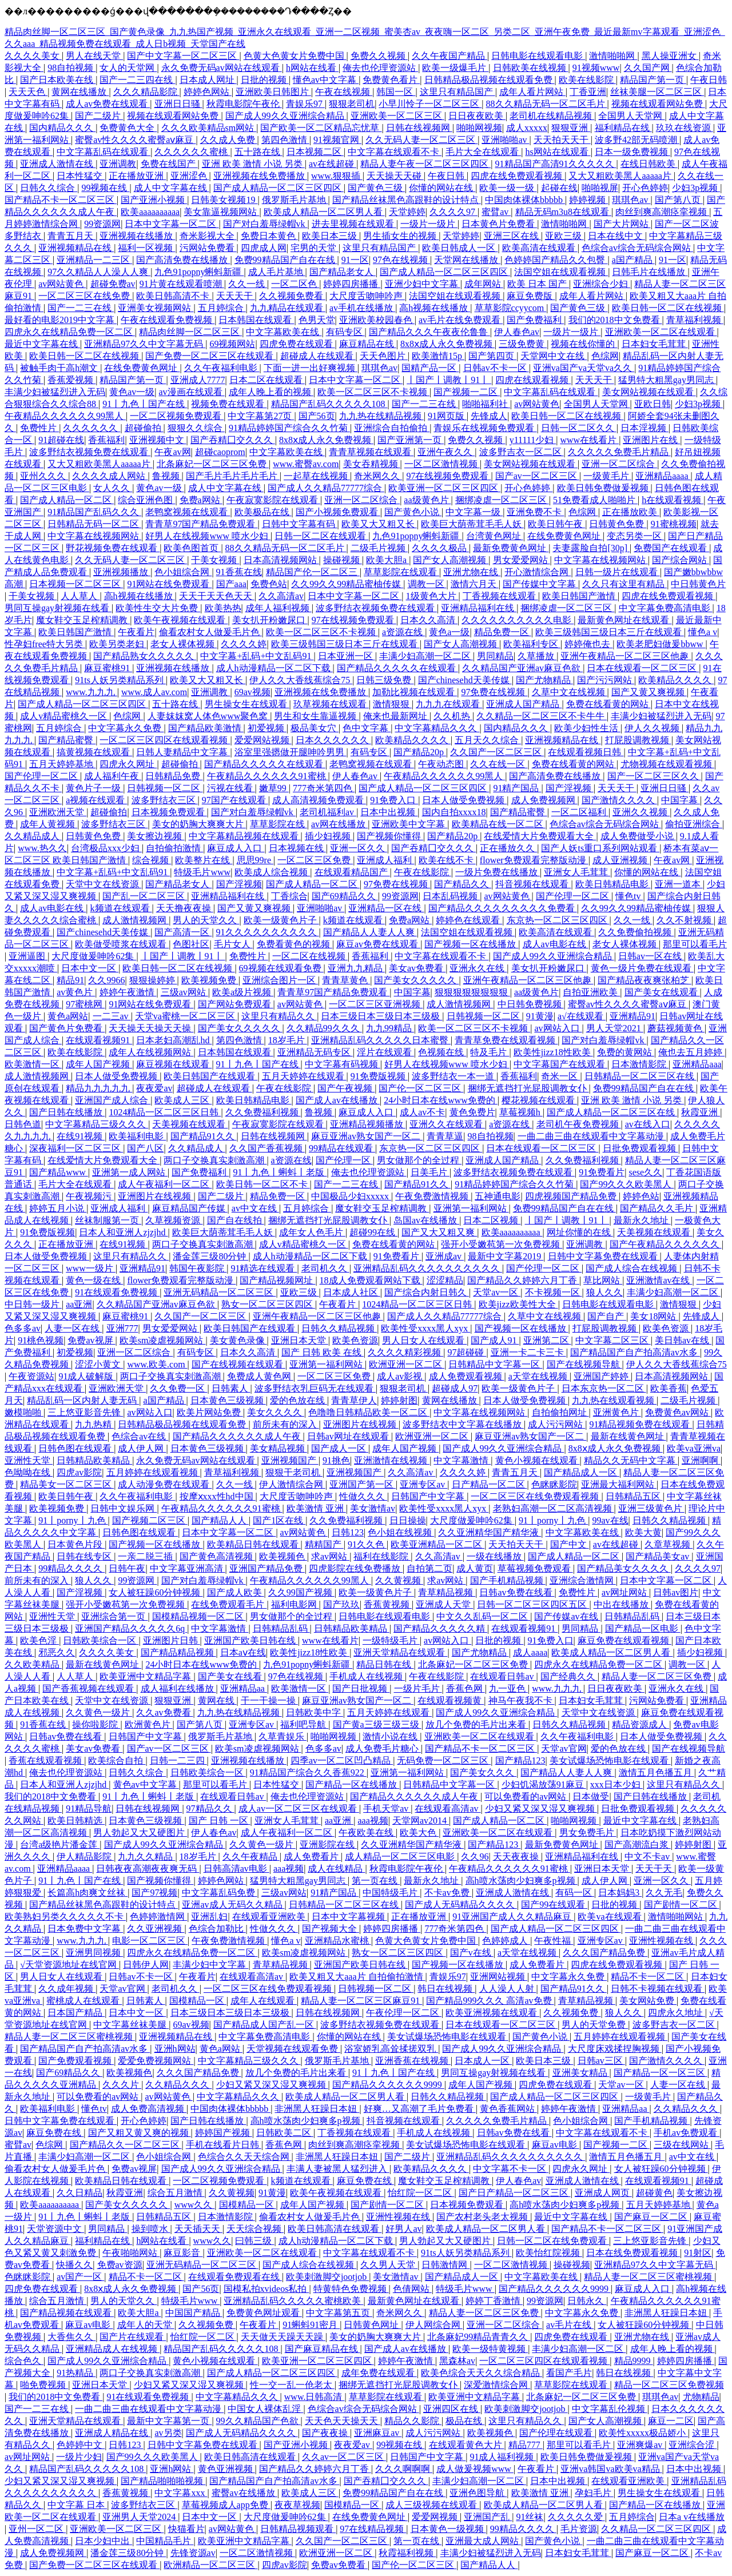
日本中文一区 (89, 968)
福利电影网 (295, 1604)
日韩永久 (586, 2301)
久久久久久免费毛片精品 (619, 452)
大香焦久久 (71, 2337)
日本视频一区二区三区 (76, 584)
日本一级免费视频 (632, 152)
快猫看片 (186, 2529)
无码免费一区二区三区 (444, 1760)
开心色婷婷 (645, 188)
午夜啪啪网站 (131, 2253)
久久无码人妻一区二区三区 (421, 140)
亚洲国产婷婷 (602, 1376)
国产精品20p (419, 752)
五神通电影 (497, 1196)
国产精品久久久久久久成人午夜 (238, 1436)
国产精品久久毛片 (657, 1208)
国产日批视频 (360, 1688)
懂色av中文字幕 (326, 80)
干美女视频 (215, 560)
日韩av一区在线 (651, 956)
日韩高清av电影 (236, 1868)
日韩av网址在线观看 (349, 1436)
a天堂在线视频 (539, 1376)
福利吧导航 (304, 1724)
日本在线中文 (616, 236)
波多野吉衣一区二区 (521, 452)
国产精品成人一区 (581, 1472)
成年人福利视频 (278, 608)
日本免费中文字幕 (85, 1928)
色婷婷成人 (506, 1940)
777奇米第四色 (324, 788)
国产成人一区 (339, 1448)
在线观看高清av (447, 1808)
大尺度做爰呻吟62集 (93, 956)
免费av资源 (119, 2265)
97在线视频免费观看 (448, 476)
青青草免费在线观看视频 (506, 1040)
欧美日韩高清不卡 (174, 296)
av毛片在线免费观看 (461, 320)
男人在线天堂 (94, 56)
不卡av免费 (448, 1892)
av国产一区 (80, 2277)
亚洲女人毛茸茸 (577, 872)
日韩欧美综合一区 (100, 1640)
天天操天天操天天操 (151, 1028)
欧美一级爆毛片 (455, 68)
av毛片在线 (570, 2325)
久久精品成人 (33, 836)
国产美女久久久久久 (416, 980)
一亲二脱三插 (146, 1556)
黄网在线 (217, 1700)
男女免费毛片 (587, 1832)
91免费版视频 (379, 1076)
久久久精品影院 (146, 92)
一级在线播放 (495, 1556)
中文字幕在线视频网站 (94, 536)
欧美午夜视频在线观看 (181, 620)
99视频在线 (105, 188)
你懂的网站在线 (442, 188)
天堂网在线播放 (467, 260)
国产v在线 (472, 1952)
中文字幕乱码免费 (219, 1892)
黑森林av (457, 2361)
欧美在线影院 (587, 80)
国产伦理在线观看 (557, 2433)
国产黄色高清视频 (217, 1556)
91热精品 (76, 2373)
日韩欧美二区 (284, 2133)
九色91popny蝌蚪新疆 (199, 272)
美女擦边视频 (155, 836)
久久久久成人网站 (110, 476)
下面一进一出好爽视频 (310, 368)
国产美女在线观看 (662, 992)
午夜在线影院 (422, 872)
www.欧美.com (157, 1364)
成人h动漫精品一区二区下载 (274, 668)
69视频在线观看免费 (281, 968)
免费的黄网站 (625, 1052)
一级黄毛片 (607, 476)
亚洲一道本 (679, 884)
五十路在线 (258, 152)
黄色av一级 (131, 392)
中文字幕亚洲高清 (187, 1568)
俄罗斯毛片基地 (295, 200)
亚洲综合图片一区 (280, 980)
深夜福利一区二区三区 (76, 1148)
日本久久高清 (429, 620)
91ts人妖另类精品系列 (120, 680)
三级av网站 (184, 992)
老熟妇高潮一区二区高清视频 (553, 1508)
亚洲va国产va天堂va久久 (583, 368)
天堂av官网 (563, 1748)
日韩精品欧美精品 (94, 1460)
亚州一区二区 (37, 2529)
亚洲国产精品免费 (267, 1568)
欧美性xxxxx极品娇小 (643, 2433)
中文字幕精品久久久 (437, 728)
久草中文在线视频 (569, 692)
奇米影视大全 (208, 236)
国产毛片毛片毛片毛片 (233, 476)
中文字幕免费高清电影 (666, 608)
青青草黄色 (346, 980)
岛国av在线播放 (426, 1220)
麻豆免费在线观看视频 (624, 1640)
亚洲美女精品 (581, 2072)
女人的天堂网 (128, 68)
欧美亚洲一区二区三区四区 (444, 488)
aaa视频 (372, 1820)
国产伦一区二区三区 (421, 1088)
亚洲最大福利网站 (619, 1484)
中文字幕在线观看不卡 (394, 152)
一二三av (112, 1016)
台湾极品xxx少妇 (106, 848)
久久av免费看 (164, 1712)
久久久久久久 (91, 428)
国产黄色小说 (412, 512)
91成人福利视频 (503, 2457)
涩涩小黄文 (99, 1364)
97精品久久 (210, 1808)
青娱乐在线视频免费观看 (484, 428)
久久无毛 (664, 1892)
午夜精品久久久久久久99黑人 (65, 416)
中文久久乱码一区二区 (483, 1616)
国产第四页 (492, 356)
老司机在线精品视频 (552, 116)
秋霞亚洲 (700, 1112)
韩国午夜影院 (197, 1268)
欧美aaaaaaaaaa (150, 212)
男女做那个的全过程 (419, 1160)
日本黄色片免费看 (499, 224)
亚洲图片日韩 (171, 1640)
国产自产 (606, 1316)
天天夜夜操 (517, 1856)
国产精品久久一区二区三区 (126, 2145)
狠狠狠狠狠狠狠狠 (472, 992)
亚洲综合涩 (693, 2445)
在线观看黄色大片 (466, 2445)
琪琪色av (631, 200)
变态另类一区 (635, 536)
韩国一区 (395, 92)
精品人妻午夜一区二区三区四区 (425, 164)
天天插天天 (198, 2229)
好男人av (403, 2229)
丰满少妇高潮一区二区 (426, 656)
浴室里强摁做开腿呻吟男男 (290, 752)
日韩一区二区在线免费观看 (553, 2241)
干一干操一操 (269, 1700)
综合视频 (151, 860)
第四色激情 (285, 140)
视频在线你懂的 (584, 344)
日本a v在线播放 (692, 2517)
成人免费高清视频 (148, 2109)
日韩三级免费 (384, 680)
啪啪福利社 (486, 404)
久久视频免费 (571, 2012)
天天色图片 (384, 356)
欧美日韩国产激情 (580, 596)
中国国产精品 (193, 2313)
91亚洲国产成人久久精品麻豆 (513, 1916)
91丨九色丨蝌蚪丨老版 (280, 1172)
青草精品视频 (446, 1592)
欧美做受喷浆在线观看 (122, 944)
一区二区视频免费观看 (177, 416)
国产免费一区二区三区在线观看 (210, 356)
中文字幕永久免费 (126, 728)
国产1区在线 (279, 1520)
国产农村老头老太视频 (483, 2217)
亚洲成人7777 (197, 380)
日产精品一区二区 (489, 1484)
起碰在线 (559, 188)
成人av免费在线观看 (108, 104)
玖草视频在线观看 (331, 704)
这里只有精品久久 (279, 1016)
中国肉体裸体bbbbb (525, 200)
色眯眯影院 (554, 1484)
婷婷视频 (588, 200)
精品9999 (633, 2361)
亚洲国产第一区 (362, 1484)
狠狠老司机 (352, 104)
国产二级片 (99, 116)
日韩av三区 (601, 2060)
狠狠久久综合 (196, 428)
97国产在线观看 (235, 800)
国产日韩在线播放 (67, 1112)
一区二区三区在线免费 (85, 296)
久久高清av (281, 596)
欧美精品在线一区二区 (499, 824)
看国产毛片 (569, 2373)
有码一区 (574, 1892)
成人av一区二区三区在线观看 (298, 1808)
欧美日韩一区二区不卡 (263, 1184)
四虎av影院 (79, 1472)
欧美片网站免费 (210, 1412)
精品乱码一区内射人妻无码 (83, 1400)
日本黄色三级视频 (228, 1400)
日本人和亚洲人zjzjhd (123, 1232)
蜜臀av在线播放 (244, 2493)
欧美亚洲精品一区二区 (437, 1544)
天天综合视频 (255, 2229)
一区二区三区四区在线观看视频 (165, 740)
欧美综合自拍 (116, 1760)
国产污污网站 (605, 680)
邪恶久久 (56, 1652)
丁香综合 (289, 896)
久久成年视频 (67, 1988)
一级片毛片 (418, 1688)
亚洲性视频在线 (662, 1940)
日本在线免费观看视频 (633, 2253)
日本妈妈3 (620, 1892)
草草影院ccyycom (511, 308)
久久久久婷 (243, 644)
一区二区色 (295, 284)
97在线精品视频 (373, 2529)
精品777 (525, 2445)
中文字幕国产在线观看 (560, 1064)
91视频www (596, 68)
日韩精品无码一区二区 (94, 524)
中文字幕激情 (462, 1460)
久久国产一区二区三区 (497, 752)
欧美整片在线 (203, 860)
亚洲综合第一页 (114, 1616)
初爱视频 (267, 728)
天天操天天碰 (395, 176)
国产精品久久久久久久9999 (388, 2084)
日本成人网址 (208, 80)
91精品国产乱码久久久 (94, 512)
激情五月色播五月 (656, 1772)
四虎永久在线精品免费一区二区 (70, 332)
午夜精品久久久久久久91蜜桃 (267, 776)
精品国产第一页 (653, 80)
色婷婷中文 (81, 2445)
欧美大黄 (643, 1532)
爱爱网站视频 (263, 740)
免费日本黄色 (269, 236)
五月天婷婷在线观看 (304, 1076)
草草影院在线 (278, 824)
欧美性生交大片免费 (158, 608)
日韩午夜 (127, 1568)
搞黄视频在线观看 (94, 752)
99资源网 (102, 224)
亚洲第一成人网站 (130, 1172)
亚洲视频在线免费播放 (260, 176)
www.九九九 (91, 692)
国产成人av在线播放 (338, 1100)
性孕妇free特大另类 (45, 644)
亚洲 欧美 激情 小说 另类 (253, 164)
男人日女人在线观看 (424, 1340)
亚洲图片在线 (651, 440)
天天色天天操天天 (342, 2421)
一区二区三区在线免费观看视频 (536, 1496)
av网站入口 (558, 1028)
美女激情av (372, 1508)
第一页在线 (376, 1880)
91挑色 (336, 1460)
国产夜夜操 (326, 2433)
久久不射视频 (685, 920)
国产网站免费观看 (235, 1004)
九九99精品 (390, 1028)
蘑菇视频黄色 (676, 1028)
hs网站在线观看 (557, 152)
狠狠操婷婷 (153, 980)
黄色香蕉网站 (508, 2109)
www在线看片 (589, 440)
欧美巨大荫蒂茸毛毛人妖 (472, 524)
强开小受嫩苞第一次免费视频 (501, 1244)
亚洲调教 (118, 164)
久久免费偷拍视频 (636, 932)
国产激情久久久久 (619, 800)
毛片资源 (578, 2529)
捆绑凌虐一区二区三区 (502, 500)
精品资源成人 (640, 1724)
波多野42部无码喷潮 (637, 140)
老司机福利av (328, 812)
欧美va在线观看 (610, 1916)
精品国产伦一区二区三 (313, 572)
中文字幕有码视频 (342, 1064)
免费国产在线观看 (671, 548)
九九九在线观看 (449, 704)
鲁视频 (167, 476)
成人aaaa (530, 1652)
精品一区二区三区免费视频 (669, 2385)
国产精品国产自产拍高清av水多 (635, 1352)
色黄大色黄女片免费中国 (295, 56)
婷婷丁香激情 (494, 2301)
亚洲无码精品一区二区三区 (220, 1292)
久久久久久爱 (576, 2517)
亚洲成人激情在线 (58, 164)
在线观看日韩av (503, 1676)
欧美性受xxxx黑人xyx (425, 1328)
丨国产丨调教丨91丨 (449, 380)
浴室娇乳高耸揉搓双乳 (391, 2048)
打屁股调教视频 (638, 740)
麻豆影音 (183, 2253)
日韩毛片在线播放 (649, 272)
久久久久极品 (440, 548)
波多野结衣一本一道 (454, 1076)
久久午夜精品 (251, 1856)
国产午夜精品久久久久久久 (666, 1244)
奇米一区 (560, 1076)
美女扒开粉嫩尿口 (270, 620)
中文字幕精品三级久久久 (96, 1124)
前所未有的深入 (286, 1424)
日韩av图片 (675, 1592)
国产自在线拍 (235, 1220)
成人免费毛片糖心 (383, 1748)
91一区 (355, 260)
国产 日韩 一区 (219, 1820)
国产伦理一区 (344, 1160)
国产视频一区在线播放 (471, 944)
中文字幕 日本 (77, 2505)
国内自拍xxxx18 (454, 812)
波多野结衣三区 (165, 800)
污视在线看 (231, 788)
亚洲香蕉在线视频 (413, 2060)
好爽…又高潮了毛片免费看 (420, 2109)
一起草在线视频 (317, 476)
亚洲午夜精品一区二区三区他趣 (625, 656)
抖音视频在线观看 (533, 884)
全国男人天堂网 (631, 116)
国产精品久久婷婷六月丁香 (523, 1280)
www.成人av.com (154, 692)
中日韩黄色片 (698, 584)
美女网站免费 (648, 2000)
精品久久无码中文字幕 (631, 1460)
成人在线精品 (336, 1868)
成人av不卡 (422, 1112)
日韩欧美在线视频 (530, 68)
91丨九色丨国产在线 (144, 404)
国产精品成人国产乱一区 (264, 2024)
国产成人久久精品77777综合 (326, 488)
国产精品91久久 (203, 1136)
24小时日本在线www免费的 (441, 1100)
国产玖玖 (341, 1604)
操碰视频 (342, 560)
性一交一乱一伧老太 (292, 2385)
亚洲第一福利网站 (471, 1208)
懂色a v (702, 632)
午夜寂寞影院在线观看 (273, 500)
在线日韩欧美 (649, 164)
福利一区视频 (146, 248)
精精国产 (324, 1544)
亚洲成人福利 (385, 860)
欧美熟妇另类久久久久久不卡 (65, 1916)
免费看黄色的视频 (294, 944)
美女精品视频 (278, 1448)
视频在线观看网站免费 (658, 104)
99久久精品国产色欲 (258, 2421)
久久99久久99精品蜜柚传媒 (347, 584)
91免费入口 (394, 800)
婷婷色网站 (208, 92)
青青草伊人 (354, 1400)
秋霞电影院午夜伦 (244, 104)
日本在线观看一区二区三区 (643, 668)
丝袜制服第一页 (108, 1220)
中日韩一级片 (33, 1304)
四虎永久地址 (676, 2012)
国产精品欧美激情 (206, 728)
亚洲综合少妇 (601, 284)
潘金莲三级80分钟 (210, 1256)
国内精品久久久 (62, 128)
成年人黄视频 (48, 824)
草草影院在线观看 (401, 572)
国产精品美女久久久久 (624, 1568)
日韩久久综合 (48, 188)
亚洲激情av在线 (659, 1280)
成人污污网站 (556, 1424)
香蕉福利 (106, 440)
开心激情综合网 (537, 572)
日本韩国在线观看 (256, 320)
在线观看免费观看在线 (235, 2277)
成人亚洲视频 (621, 860)
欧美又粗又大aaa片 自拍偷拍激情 (357, 1976)
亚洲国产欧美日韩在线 (251, 1640)
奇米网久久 (378, 476)
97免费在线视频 (494, 692)
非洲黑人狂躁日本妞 (316, 2109)
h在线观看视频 (672, 500)
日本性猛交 (81, 176)
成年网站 (483, 284)
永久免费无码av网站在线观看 (221, 68)
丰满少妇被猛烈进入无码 (55, 392)
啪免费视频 (44, 2385)
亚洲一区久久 (358, 848)
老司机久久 (325, 1268)
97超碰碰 (466, 1352)
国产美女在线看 (231, 1676)
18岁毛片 (287, 1040)
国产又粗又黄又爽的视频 (139, 2133)
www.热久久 (42, 848)
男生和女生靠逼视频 (316, 716)
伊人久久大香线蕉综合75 (300, 680)
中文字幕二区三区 (613, 1340)
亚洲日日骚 (178, 104)
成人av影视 (400, 1376)
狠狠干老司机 (294, 1472)
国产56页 (317, 416)
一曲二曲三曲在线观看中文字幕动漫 (592, 1136)
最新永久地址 (642, 1220)
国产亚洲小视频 (154, 200)
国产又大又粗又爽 (439, 1232)
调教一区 (427, 584)
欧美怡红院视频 (549, 2253)
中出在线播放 (622, 1604)
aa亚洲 (79, 1304)
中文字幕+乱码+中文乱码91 (256, 656)
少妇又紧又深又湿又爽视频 (541, 1808)
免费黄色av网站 (678, 1412)
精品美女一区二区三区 (67, 1484)
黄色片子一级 (94, 788)
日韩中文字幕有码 (299, 524)
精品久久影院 (412, 2421)
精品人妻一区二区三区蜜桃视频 (70, 2036)
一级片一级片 (429, 224)
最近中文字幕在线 (42, 344)
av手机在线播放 (362, 308)
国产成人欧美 (235, 1592)
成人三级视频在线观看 (432, 2505)
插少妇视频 (329, 836)
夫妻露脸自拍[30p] (591, 548)
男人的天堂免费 (595, 2024)
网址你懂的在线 (580, 1232)
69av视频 (252, 692)
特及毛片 (489, 1052)
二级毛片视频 (379, 548)
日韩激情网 (445, 2265)
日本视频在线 (297, 848)
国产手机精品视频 (508, 1580)
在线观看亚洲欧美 (270, 1916)
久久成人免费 (228, 140)
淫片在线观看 (385, 1052)
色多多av (23, 1328)
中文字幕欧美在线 (283, 332)
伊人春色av (516, 332)
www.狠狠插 (337, 176)
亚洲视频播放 (121, 572)
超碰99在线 (373, 1232)
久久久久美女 (33, 56)
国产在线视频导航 (584, 1364)
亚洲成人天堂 (444, 1604)
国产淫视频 (570, 788)
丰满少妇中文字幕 (210, 1964)
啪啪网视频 (479, 128)
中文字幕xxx (180, 2493)
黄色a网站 (67, 1016)
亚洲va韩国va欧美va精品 (611, 2469)
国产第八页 (679, 200)
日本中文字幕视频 (349, 1916)
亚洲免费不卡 (535, 512)
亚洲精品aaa (697, 1064)
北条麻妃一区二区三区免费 (213, 464)
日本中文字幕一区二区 (171, 224)
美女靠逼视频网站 (221, 212)
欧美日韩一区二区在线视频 (668, 308)
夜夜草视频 (297, 2505)
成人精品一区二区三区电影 (401, 1856)
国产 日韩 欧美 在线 (322, 1352)
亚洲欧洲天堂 (57, 812)
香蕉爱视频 (71, 380)
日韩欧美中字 (314, 1712)
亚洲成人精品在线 (112, 2433)
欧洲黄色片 (149, 1724)
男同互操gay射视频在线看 (58, 608)
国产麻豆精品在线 (322, 2349)
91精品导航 (89, 1808)
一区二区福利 (579, 812)
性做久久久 (363, 1496)
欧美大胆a (387, 560)
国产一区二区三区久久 (654, 776)
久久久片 (121, 2084)
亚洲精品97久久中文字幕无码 (144, 344)
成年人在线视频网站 (151, 1052)
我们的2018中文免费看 (615, 320)
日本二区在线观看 (267, 380)
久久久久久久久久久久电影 (518, 620)
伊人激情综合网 (292, 1484)
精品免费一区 (502, 632)
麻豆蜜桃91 (108, 668)
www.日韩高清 (314, 2397)
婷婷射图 (399, 1400)
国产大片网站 (622, 224)
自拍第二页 (429, 1568)
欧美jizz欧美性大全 (518, 1304)
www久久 (194, 2205)
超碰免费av (113, 284)
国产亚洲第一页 (410, 440)
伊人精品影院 (85, 1856)
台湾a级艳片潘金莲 (60, 1844)
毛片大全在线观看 (483, 152)
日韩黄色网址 (372, 2325)
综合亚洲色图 (146, 500)
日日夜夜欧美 (477, 116)
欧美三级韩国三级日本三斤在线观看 (609, 632)
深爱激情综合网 (497, 2385)
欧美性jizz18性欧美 (553, 1052)
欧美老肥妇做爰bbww (660, 644)
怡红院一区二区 (421, 2193)
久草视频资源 (173, 1220)
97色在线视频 (401, 260)
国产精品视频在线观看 (67, 2313)
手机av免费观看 (686, 2133)
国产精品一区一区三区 (660, 2072)
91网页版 (447, 416)
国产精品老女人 (342, 272)
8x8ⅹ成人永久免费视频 (447, 344)
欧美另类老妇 (117, 644)
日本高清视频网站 (281, 560)
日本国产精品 (76, 2012)
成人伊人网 (142, 1448)
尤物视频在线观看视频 (667, 764)
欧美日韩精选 (76, 1820)
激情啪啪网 (613, 56)
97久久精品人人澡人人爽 (98, 272)
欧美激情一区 (33, 1064)
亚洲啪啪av (505, 140)
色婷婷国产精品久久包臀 (555, 260)
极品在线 (464, 2421)
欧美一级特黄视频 (490, 2349)
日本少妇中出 (103, 2541)
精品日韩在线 (384, 1664)
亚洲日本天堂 (299, 1340)
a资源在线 (403, 632)
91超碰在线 (61, 440)
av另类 (167, 2433)
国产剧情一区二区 (681, 1904)
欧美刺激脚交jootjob (327, 2277)
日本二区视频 (491, 1220)
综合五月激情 (176, 2193)
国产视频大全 (330, 1928)
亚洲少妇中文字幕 (422, 284)
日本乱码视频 (451, 896)
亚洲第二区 (547, 1340)
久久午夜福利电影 (222, 368)
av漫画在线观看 (192, 392)
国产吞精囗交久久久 (232, 440)
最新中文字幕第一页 (169, 2421)
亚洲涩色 (189, 176)
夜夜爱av (154, 1088)
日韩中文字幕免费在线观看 (604, 1256)
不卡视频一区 (553, 1292)
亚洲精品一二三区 (94, 260)
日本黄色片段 (76, 1544)
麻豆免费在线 (54, 2133)
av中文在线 (255, 1208)
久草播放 (537, 656)
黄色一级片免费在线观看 (642, 968)
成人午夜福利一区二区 (165, 1184)
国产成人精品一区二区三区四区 (278, 188)
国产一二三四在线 (137, 80)
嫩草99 (274, 788)
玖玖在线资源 (684, 128)
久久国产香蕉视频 (267, 1148)
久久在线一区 (498, 764)
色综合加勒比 (217, 1928)
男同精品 (495, 656)
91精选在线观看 (263, 1268)
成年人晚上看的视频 (271, 392)
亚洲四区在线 (451, 2409)
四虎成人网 (264, 248)
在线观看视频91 (99, 1040)
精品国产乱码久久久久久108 (329, 404)
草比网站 (602, 1280)
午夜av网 (172, 452)
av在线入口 (647, 1124)
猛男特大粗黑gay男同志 (667, 380)
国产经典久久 (569, 1676)
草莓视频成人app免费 (226, 2505)
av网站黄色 (62, 284)
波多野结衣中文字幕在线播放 (463, 1424)
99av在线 (610, 1520)
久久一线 (247, 284)
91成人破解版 (87, 1376)
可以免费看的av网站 (526, 1796)
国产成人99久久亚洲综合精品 (286, 116)
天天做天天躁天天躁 (283, 2337)
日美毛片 (430, 1172)
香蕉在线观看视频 (46, 1760)
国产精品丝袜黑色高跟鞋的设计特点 (406, 200)
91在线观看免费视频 (117, 1292)
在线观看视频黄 (450, 1700)
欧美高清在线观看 (540, 248)
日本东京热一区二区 (604, 1388)
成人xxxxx (526, 128)
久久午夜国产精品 (449, 56)
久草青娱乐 (282, 1736)
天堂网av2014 (420, 1820)
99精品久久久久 (71, 1568)
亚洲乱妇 (209, 1916)
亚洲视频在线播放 (137, 236)
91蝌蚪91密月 (311, 2325)
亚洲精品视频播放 (367, 1124)
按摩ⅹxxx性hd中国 (218, 1496)
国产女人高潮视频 (450, 560)
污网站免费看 (208, 248)
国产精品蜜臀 (67, 740)
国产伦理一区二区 (42, 776)
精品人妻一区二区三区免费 (658, 1676)
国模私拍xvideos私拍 (266, 2289)
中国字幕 (680, 800)
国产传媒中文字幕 (540, 584)
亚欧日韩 (652, 404)
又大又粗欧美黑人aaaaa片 (621, 176)
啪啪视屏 (600, 188)
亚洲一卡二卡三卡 (528, 1352)
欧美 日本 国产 (538, 284)
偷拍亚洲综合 (693, 824)
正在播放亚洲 (137, 176)
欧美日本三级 (330, 236)
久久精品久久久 (178, 2084)
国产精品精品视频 (178, 1652)
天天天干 (235, 296)
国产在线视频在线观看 (238, 1364)
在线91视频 (81, 1136)
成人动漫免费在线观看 (165, 1484)
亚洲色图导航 (478, 2493)
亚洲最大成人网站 (483, 2541)
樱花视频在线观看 (539, 1100)
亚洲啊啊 (701, 1460)
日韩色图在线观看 (76, 1448)
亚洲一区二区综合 (619, 464)
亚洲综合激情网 (583, 1580)
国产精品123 (520, 1760)
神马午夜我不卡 (521, 1700)
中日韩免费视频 (531, 1004)
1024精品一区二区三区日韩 (165, 1112)
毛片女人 (233, 944)
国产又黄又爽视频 (649, 692)
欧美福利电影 (137, 1136)
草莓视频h (521, 1112)
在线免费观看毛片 (228, 1604)
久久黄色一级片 (99, 1712)
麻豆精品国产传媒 (190, 1208)
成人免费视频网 (544, 800)
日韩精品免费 (173, 776)
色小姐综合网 (183, 572)
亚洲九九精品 (356, 968)
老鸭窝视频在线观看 (187, 512)
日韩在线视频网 (419, 128)
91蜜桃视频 (674, 524)
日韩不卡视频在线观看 (658, 1988)
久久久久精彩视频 (405, 1352)
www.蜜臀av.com (306, 464)
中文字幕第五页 (339, 2313)
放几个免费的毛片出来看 (476, 1724)
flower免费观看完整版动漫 (534, 860)
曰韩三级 (254, 2241)
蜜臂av (496, 212)
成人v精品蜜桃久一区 (64, 716)
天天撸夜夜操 (184, 908)
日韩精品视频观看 (298, 2529)
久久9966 (106, 980)
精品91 (70, 980)
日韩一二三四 (178, 1760)
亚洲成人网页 (603, 2193)
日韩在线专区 (85, 1556)
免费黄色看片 (391, 80)
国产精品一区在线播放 (352, 1784)
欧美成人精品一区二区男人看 (324, 212)
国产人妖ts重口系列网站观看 (600, 848)
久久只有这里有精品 (624, 584)
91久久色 (367, 1544)
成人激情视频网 (135, 920)
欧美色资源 (667, 1328)
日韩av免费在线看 (516, 1592)
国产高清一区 (183, 932)
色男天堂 (317, 320)
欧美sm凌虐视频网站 (163, 1340)
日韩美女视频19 (224, 200)
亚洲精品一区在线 (386, 908)
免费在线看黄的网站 (608, 704)
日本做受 (590, 1796)
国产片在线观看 (133, 2337)
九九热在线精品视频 (381, 416)
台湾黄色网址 (494, 536)
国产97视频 (154, 1892)
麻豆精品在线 (367, 344)
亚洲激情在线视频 (391, 1460)
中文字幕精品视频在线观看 (245, 836)
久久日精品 (79, 2193)
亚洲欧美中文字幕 (409, 824)
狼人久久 (604, 1292)
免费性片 (39, 428)
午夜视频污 (90, 1196)
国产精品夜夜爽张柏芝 (644, 980)
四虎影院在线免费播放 (356, 1568)
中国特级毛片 (391, 1892)
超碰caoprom (220, 452)
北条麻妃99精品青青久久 (478, 2337)
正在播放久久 (508, 848)
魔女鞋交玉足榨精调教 (83, 620)
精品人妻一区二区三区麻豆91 (361, 2000)
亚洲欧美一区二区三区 (397, 116)
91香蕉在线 (239, 572)
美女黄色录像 (238, 1340)
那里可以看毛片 (695, 944)
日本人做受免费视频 (464, 800)
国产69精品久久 (345, 896)
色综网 (605, 356)
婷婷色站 (641, 1196)
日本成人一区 (483, 2060)
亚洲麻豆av (377, 2433)
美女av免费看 (417, 968)
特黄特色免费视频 (351, 2289)
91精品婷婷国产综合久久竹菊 (289, 428)
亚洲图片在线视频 (155, 1196)
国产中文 (569, 1544)
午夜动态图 (442, 764)
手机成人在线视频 (367, 1676)
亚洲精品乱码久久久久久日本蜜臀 (381, 1040)
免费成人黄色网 (260, 1376)
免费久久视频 (379, 56)
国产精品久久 (462, 884)
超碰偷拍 (144, 428)
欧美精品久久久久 (676, 680)
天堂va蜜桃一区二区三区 (186, 1016)
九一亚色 (508, 1688)
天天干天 (654, 1868)
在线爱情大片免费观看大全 (540, 836)
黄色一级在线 (94, 1280)
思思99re (255, 860)
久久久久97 (453, 212)
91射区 (697, 2253)
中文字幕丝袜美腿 (131, 2024)
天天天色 (28, 92)
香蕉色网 (465, 1688)
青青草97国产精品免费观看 (201, 524)
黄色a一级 (449, 632)
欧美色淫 (39, 1640)
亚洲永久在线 (478, 968)
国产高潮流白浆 (637, 1844)
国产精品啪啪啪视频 (163, 2481)
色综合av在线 (140, 1436)
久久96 (474, 1856)
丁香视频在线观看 (500, 596)
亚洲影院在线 (328, 1844)
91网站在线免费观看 (169, 584)
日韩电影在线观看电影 (538, 56)
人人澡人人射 (507, 1988)
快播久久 (74, 2265)
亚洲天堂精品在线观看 (400, 1652)
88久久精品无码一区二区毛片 (546, 104)
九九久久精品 (146, 1856)
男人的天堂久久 (206, 920)
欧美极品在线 (263, 512)
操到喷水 (151, 2229)
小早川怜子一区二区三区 (430, 104)
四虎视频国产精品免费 (572, 1196)
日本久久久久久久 (333, 740)
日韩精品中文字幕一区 (495, 1364)
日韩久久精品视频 (339, 1328)
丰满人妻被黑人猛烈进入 (338, 2169)
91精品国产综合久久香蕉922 (308, 1772)
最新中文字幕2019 (505, 1256)
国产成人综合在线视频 (632, 1268)
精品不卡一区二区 (648, 1976)
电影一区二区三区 (150, 1940)
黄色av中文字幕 (146, 1784)
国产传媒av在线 (567, 1616)
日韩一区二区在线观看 (321, 536)
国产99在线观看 (554, 1904)
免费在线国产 (169, 164)
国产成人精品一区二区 (67, 500)
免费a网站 (201, 500)
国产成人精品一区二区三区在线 (612, 1112)
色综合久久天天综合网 (245, 2157)
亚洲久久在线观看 (447, 1124)
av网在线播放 (339, 824)
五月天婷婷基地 (62, 764)
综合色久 (24, 2361)
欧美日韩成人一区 (460, 248)
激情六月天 (475, 584)
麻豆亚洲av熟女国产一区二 (367, 1136)
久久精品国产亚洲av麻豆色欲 (522, 668)
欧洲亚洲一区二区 (406, 1364)
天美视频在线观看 (190, 1124)
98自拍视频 (71, 68)
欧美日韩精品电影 (613, 884)
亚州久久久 (44, 476)
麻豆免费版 (531, 296)
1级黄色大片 (432, 596)
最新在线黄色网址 (628, 1436)
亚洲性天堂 (29, 1460)
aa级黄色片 (427, 500)
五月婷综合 (222, 308)
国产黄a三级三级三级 (377, 1724)
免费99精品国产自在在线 (285, 260)
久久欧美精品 (33, 1664)
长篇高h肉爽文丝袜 (87, 1892)
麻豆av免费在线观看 (378, 944)
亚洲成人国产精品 (524, 704)
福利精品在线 (623, 128)
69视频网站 (232, 344)
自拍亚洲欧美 (591, 992)
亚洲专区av (423, 1484)
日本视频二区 (315, 152)
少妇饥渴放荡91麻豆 (544, 1784)
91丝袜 (529, 2517)
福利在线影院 (382, 1556)
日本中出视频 (388, 812)
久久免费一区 (178, 1388)
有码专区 (345, 332)
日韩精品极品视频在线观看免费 (489, 80)
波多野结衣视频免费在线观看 (89, 452)
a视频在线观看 (96, 800)
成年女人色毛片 (312, 1232)
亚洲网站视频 (498, 1976)
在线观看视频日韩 (585, 752)
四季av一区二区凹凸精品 (342, 1760)
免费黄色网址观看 (264, 2313)
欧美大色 (419, 1832)
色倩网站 (412, 2289)
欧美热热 (223, 608)
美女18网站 (654, 1316)
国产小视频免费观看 (338, 512)
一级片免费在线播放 (497, 872)
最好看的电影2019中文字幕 (61, 320)
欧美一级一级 (507, 188)
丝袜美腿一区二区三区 (657, 92)
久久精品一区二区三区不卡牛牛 (541, 716)
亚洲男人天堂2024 (140, 2517)
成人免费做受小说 (638, 836)
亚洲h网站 (175, 2048)
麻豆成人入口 (235, 848)
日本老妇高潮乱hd (174, 1040)
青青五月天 (71, 236)
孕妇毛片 (594, 2493)
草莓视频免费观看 (535, 1568)
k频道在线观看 (121, 908)
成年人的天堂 (145, 2325)
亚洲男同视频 (94, 1952)
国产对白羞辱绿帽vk (265, 224)
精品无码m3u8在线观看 (563, 212)
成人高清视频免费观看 (319, 800)
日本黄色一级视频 (448, 2529)
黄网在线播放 (80, 92)
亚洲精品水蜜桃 (338, 1940)
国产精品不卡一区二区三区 (61, 200)
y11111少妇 (533, 440)
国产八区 (145, 1148)
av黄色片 (76, 992)
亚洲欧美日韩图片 (273, 92)
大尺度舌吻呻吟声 (367, 296)
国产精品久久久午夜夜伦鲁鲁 (429, 332)
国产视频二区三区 (150, 1520)
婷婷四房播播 (351, 284)
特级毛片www (202, 872)
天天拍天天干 (562, 140)
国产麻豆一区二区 (652, 2217)
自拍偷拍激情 (174, 848)
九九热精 (94, 1424)
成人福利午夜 (112, 776)
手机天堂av (387, 1808)
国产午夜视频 (346, 1088)
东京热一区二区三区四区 (558, 920)
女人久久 (112, 488)
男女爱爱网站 (521, 560)
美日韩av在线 (683, 1340)
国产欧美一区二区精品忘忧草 (320, 128)
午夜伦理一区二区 (403, 2012)
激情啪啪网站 (676, 1916)
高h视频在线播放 (434, 308)
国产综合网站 (680, 560)
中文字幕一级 (474, 512)
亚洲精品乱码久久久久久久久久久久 (427, 1268)
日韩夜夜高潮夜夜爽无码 (147, 1868)
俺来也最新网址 (396, 716)
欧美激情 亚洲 (316, 1508)
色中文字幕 (367, 728)
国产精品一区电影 (643, 1628)
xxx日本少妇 (616, 1784)
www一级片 (91, 1268)
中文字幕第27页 (261, 416)
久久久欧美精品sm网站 (209, 128)
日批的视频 (265, 80)
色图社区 (191, 944)
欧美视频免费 (209, 980)
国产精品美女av (658, 1556)
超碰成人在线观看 (318, 356)
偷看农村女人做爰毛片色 (210, 632)
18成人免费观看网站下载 (371, 1280)
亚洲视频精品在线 (76, 248)
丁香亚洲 (588, 92)
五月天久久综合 (488, 740)
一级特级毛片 (391, 1640)
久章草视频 (669, 1544)
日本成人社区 (351, 1292)
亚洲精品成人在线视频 (113, 2349)
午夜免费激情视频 (433, 1196)
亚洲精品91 (632, 1016)
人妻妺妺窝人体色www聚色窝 (209, 716)
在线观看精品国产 (352, 872)
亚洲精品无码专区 (315, 1052)
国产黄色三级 (376, 188)
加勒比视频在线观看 (414, 692)
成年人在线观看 (263, 2000)
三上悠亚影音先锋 (85, 1412)
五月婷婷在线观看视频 (153, 1472)
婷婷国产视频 (223, 2133)
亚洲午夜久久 (446, 452)
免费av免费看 (339, 2565)
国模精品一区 (197, 2000)
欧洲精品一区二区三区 (210, 2565)
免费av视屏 (91, 1340)
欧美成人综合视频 (272, 872)
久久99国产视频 (301, 1592)
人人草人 (80, 596)
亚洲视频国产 (290, 1460)
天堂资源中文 (55, 2229)
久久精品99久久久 (324, 1028)
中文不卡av (648, 1856)
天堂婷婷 (407, 212)
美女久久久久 (275, 1412)
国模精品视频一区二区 (199, 1616)
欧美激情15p (438, 356)
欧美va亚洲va (694, 1448)
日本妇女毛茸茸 (655, 344)
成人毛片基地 (276, 272)
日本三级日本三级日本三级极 (381, 1016)
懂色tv (629, 896)
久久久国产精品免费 (605, 1952)
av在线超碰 (332, 164)
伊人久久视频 (653, 728)
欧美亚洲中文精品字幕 (146, 1676)
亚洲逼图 (28, 956)
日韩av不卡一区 (496, 368)
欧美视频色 (283, 1556)
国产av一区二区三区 (537, 476)
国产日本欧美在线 (58, 80)
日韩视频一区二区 (164, 788)
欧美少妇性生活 (587, 728)
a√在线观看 (582, 1016)
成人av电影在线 (53, 908)
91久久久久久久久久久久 (267, 932)
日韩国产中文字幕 (429, 1496)
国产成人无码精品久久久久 (461, 1904)
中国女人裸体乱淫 (265, 2409)
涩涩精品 (445, 1280)
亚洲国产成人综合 (112, 1100)
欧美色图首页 (192, 548)
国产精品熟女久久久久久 (144, 656)
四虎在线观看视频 (533, 380)
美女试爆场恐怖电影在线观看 (610, 1760)
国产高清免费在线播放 (183, 260)
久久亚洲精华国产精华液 (489, 1532)
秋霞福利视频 (407, 2553)
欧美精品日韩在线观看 (254, 1544)
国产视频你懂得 (390, 836)
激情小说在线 (391, 1736)
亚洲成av (444, 1256)
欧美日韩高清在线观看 (334, 2229)
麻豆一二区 (671, 2421)
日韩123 (348, 1532)
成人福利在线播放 (178, 1688)
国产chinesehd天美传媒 (465, 680)
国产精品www (58, 1172)
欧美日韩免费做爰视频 (604, 488)
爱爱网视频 (436, 2517)
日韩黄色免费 (617, 524)
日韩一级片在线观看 (617, 572)
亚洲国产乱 (488, 2517)
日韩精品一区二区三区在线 (640, 1076)
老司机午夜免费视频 (578, 1124)
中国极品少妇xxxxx (351, 1196)
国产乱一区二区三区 (144, 896)
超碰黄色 (654, 2193)
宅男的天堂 (315, 248)
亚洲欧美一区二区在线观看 (661, 332)
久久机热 (452, 716)
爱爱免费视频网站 (155, 2060)
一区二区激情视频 (442, 464)
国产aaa (231, 584)
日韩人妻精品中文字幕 (183, 752)
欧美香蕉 (668, 1388)
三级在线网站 (682, 2145)
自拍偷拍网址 (560, 1412)
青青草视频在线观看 (371, 452)
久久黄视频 (399, 1580)
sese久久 (646, 1172)
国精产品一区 (430, 368)
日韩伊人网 (146, 1964)
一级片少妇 (79, 2457)
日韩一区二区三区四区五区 (533, 1604)
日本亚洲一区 (346, 656)
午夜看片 (136, 632)
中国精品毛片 (164, 2541)
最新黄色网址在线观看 (624, 620)
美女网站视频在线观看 (649, 392)
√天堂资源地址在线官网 (69, 1964)
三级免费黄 (523, 344)
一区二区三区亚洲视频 (376, 1004)
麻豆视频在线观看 (174, 1064)
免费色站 (268, 584)
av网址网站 (625, 1592)
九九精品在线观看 (287, 308)
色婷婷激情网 (158, 1916)
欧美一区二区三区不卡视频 (373, 392)
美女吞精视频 (371, 464)
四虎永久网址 (128, 764)
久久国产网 (648, 68)
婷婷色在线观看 (469, 920)
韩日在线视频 (446, 1988)
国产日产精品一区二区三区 (515, 2193)
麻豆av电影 (555, 2145)
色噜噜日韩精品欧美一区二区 (368, 1412)
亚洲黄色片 (617, 1412)
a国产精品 (633, 260)
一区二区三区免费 (315, 860)
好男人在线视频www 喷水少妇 (207, 536)
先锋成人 (489, 416)
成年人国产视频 (99, 1064)
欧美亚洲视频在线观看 (492, 2012)
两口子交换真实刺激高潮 (215, 1160)
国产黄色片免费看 (67, 1028)
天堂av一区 (496, 1292)
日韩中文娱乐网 (123, 1508)
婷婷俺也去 (588, 644)
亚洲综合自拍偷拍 (391, 428)
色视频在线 (442, 1052)
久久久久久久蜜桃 (192, 152)
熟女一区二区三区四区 (268, 1304)
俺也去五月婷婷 (691, 1052)
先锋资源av (193, 2553)
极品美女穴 (315, 728)
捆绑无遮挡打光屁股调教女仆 (528, 1088)
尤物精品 (701, 2397)
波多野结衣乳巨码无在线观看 (315, 1388)
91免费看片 (601, 1172)
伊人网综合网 (434, 2325)
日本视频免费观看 (169, 812)
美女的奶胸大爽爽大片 (199, 824)
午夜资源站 (31, 1376)
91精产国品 (517, 788)
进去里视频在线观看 (354, 224)
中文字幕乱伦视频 (609, 2409)
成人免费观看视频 (466, 1376)
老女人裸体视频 (183, 644)
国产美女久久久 (483, 1772)
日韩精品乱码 (633, 1616)
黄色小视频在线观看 (537, 1460)
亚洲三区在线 (512, 236)
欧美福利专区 (531, 644)
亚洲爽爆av (641, 2445)
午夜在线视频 (343, 92)
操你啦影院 (96, 1724)
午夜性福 (553, 1940)
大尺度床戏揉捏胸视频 (615, 2048)
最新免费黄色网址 (510, 548)
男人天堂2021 (614, 1028)
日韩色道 (23, 1124)
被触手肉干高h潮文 (60, 368)
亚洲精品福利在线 (478, 608)
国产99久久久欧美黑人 (627, 1184)
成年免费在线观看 (379, 2373)
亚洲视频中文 (157, 440)
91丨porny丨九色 (73, 1520)
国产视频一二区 (466, 392)
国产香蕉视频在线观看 (89, 1688)
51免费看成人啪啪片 (595, 500)
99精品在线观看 (342, 1148)
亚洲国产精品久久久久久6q (131, 1628)
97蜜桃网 (85, 1004)
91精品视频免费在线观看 (640, 1424)
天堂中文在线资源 (103, 884)
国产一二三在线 (80, 308)
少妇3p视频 (696, 188)
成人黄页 (474, 1568)
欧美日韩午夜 (556, 524)
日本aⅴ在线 (243, 1652)
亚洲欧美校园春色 (377, 320)
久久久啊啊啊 (403, 2469)
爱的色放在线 (298, 1400)
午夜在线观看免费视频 (167, 320)
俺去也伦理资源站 (380, 68)
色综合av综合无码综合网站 (637, 248)
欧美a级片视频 (242, 992)
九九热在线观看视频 (614, 1400)
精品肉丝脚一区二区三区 (190, 332)
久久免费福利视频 (263, 1112)
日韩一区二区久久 (578, 428)
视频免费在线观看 (228, 404)
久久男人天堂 (388, 2265)
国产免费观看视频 (76, 2060)
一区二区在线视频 (310, 956)
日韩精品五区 (634, 1496)
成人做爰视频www (475, 2469)
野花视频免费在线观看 (113, 548)
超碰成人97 (455, 1388)
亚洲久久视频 (641, 812)
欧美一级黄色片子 (281, 920)
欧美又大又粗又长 (379, 524)
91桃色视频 (40, 1340)
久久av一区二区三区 (344, 2457)
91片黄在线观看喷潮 (182, 284)
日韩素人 (231, 1388)
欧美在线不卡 (447, 860)
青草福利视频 (694, 320)
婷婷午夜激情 (128, 992)
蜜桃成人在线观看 (84, 2000)
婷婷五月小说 (57, 1208)
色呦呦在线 (29, 1472)
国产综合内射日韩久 (426, 1292)
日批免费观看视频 (640, 1148)
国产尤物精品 (544, 680)
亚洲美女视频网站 (155, 308)
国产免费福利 (535, 320)
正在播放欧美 (630, 512)
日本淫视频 (644, 428)
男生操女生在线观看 (247, 704)
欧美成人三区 (183, 1100)
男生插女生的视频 (401, 236)
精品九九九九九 (99, 1088)
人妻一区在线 (73, 1328)
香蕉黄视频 (388, 1604)
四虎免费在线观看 (297, 344)
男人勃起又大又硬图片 (140, 1832)
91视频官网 (337, 140)
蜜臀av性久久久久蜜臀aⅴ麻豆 (135, 140)
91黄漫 (540, 1016)
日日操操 (407, 1520)
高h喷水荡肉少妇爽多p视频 (522, 1880)
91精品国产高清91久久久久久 (555, 164)
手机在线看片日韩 (223, 2145)
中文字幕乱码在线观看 (103, 152)
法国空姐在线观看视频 (561, 272)
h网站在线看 (312, 68)
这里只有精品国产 (457, 92)
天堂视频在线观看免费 (293, 2048)
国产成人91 (495, 1340)
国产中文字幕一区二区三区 (183, 56)
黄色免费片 (472, 1112)
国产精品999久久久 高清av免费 (490, 2000)
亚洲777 (122, 1328)
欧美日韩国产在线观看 (210, 1076)
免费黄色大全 (128, 128)
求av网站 (330, 1556)
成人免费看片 (312, 1856)
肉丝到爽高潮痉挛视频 (662, 212)
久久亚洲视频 (155, 1928)
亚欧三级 (564, 236)
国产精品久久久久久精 (440, 1628)
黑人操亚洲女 (670, 56)
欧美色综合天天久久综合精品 (481, 2373)
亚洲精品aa (243, 1688)
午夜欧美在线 (367, 1832)
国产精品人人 (220, 1520)
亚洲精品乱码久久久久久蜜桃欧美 (293, 2301)
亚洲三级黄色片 (651, 1508)
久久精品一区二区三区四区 (657, 2529)
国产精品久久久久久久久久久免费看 (502, 908)
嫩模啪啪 (24, 1412)
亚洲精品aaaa (662, 476)
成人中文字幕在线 (171, 188)
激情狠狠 (392, 704)
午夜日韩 (708, 80)
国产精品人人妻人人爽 (370, 932)
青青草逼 (445, 1136)
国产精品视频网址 (277, 1280)
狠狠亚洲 (570, 128)
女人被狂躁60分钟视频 (155, 1592)
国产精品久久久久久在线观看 (397, 668)
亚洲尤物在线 (471, 572)
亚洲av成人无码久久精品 (233, 1904)
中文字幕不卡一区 (510, 2169)
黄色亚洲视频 (226, 2469)
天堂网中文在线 (553, 356)
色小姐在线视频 (401, 1532)
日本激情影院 (640, 1064)
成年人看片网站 (532, 92)
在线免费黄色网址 (142, 368)
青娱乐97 (305, 104)
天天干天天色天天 (216, 596)
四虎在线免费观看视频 (517, 176)
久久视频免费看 (292, 296)
